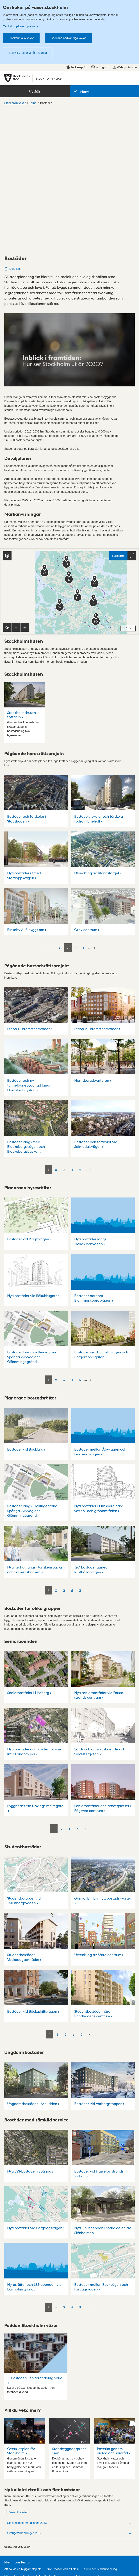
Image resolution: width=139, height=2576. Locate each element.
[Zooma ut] (16, 488)
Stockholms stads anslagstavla (91, 2498)
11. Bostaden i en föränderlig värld (34, 2239)
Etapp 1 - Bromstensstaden (29, 890)
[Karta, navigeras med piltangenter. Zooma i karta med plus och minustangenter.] (69, 453)
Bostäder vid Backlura (25, 1310)
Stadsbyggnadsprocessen (69, 2312)
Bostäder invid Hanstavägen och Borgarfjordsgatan (101, 1216)
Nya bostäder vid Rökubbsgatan (33, 1157)
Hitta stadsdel (80, 2478)
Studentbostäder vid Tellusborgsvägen (24, 1762)
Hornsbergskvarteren (91, 941)
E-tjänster (78, 2488)
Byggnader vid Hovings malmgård (35, 1667)
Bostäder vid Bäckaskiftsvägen (32, 1872)
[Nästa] (94, 809)
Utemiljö (45, 2452)
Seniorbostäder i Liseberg (28, 1554)
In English (99, 67)
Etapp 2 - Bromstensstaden (96, 890)
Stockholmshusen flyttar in (21, 576)
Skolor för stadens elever (20, 2444)
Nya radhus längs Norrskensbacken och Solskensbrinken (36, 1431)
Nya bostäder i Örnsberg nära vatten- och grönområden (98, 1369)
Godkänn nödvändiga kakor (68, 38)
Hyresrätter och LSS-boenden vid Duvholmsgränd (34, 2148)
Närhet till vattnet (39, 2437)
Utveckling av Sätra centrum (97, 1816)
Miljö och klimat (14, 2437)
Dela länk (12, 130)
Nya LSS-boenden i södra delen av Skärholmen (102, 2091)
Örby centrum (85, 791)
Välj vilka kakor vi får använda (28, 52)
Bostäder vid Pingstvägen (28, 1100)
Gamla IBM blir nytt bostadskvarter (102, 1759)
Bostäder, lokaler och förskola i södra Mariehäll (99, 680)
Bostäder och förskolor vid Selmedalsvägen (95, 1005)
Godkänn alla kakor (21, 38)
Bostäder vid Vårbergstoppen (98, 1965)
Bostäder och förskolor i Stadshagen (26, 680)
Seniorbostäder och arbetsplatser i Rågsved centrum (102, 1669)
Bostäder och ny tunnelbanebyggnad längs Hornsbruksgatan (29, 946)
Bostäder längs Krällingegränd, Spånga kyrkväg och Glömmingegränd (32, 1218)
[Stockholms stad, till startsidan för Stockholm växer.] (69, 78)
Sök (34, 91)
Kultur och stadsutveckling (100, 2430)
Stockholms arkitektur (91, 2444)
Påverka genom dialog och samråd (112, 2312)
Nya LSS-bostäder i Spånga (29, 2032)
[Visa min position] (7, 488)
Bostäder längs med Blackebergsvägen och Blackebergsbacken (26, 1008)
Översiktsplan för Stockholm (21, 2312)
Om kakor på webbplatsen (19, 26)
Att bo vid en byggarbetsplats (22, 2430)
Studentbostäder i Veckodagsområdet (23, 1818)
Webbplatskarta (125, 67)
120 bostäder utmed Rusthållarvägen (91, 1431)
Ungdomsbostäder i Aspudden (32, 1965)
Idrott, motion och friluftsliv (62, 2430)
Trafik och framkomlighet (20, 2452)
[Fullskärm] (122, 417)
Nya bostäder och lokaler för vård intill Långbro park (34, 1613)
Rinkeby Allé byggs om (25, 791)
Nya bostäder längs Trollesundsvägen (90, 1103)
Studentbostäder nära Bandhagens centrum (92, 1875)
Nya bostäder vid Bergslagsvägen (34, 2089)
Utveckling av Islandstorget (96, 734)
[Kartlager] (7, 417)
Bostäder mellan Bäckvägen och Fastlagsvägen (101, 2148)
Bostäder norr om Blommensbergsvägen (92, 1159)
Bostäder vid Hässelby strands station (98, 2035)
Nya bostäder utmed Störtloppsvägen (24, 737)
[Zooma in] (24, 488)
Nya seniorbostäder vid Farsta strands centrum (98, 1556)
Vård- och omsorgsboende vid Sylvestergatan (99, 1613)
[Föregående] (44, 809)
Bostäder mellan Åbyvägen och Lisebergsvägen (100, 1313)
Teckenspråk (76, 67)
